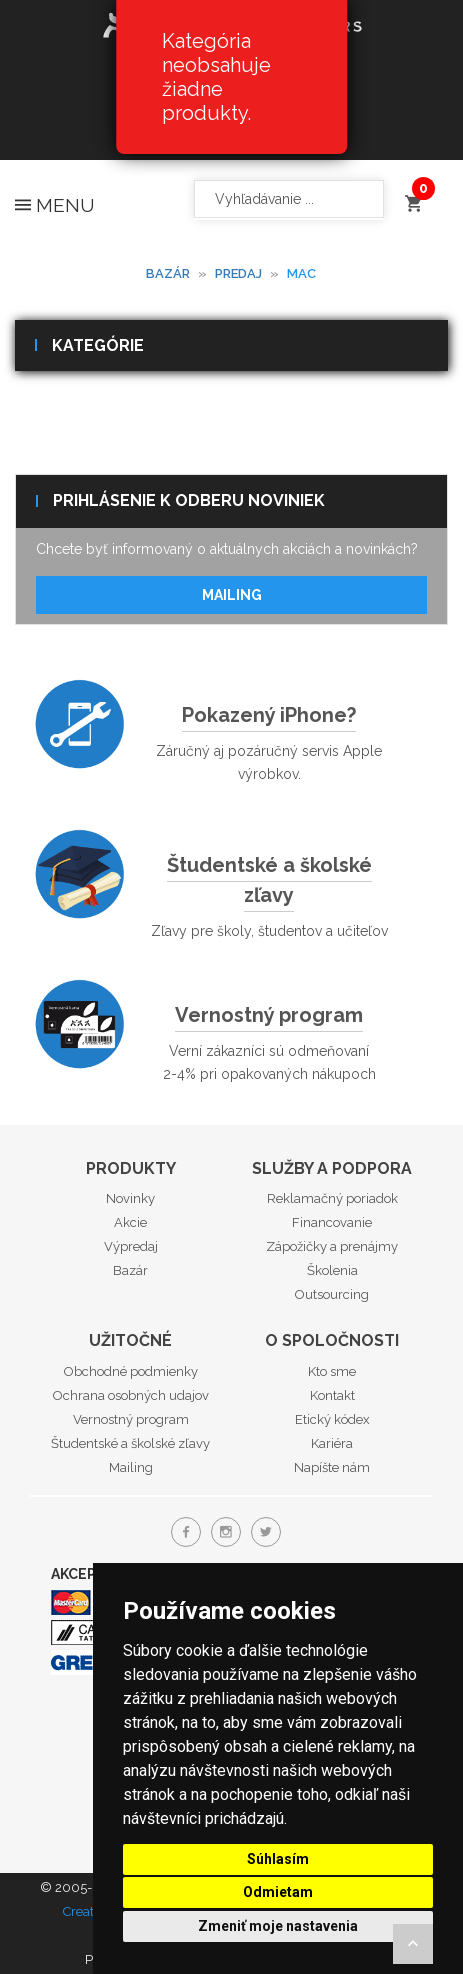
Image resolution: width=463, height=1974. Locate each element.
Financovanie (332, 1222)
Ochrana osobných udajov (131, 1395)
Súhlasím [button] (278, 1859)
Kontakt (332, 1395)
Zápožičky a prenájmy (332, 1246)
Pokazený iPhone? (269, 715)
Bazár (168, 273)
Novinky (130, 1198)
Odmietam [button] (278, 1892)
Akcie (130, 1222)
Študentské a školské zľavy (269, 880)
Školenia (332, 1270)
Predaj (238, 273)
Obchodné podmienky (131, 1371)
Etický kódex (332, 1419)
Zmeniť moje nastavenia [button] (278, 1926)
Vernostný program (269, 1015)
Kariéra (332, 1443)
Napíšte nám (332, 1467)
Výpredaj (131, 1246)
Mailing (232, 595)
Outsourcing (332, 1294)
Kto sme (332, 1371)
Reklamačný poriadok (332, 1198)
